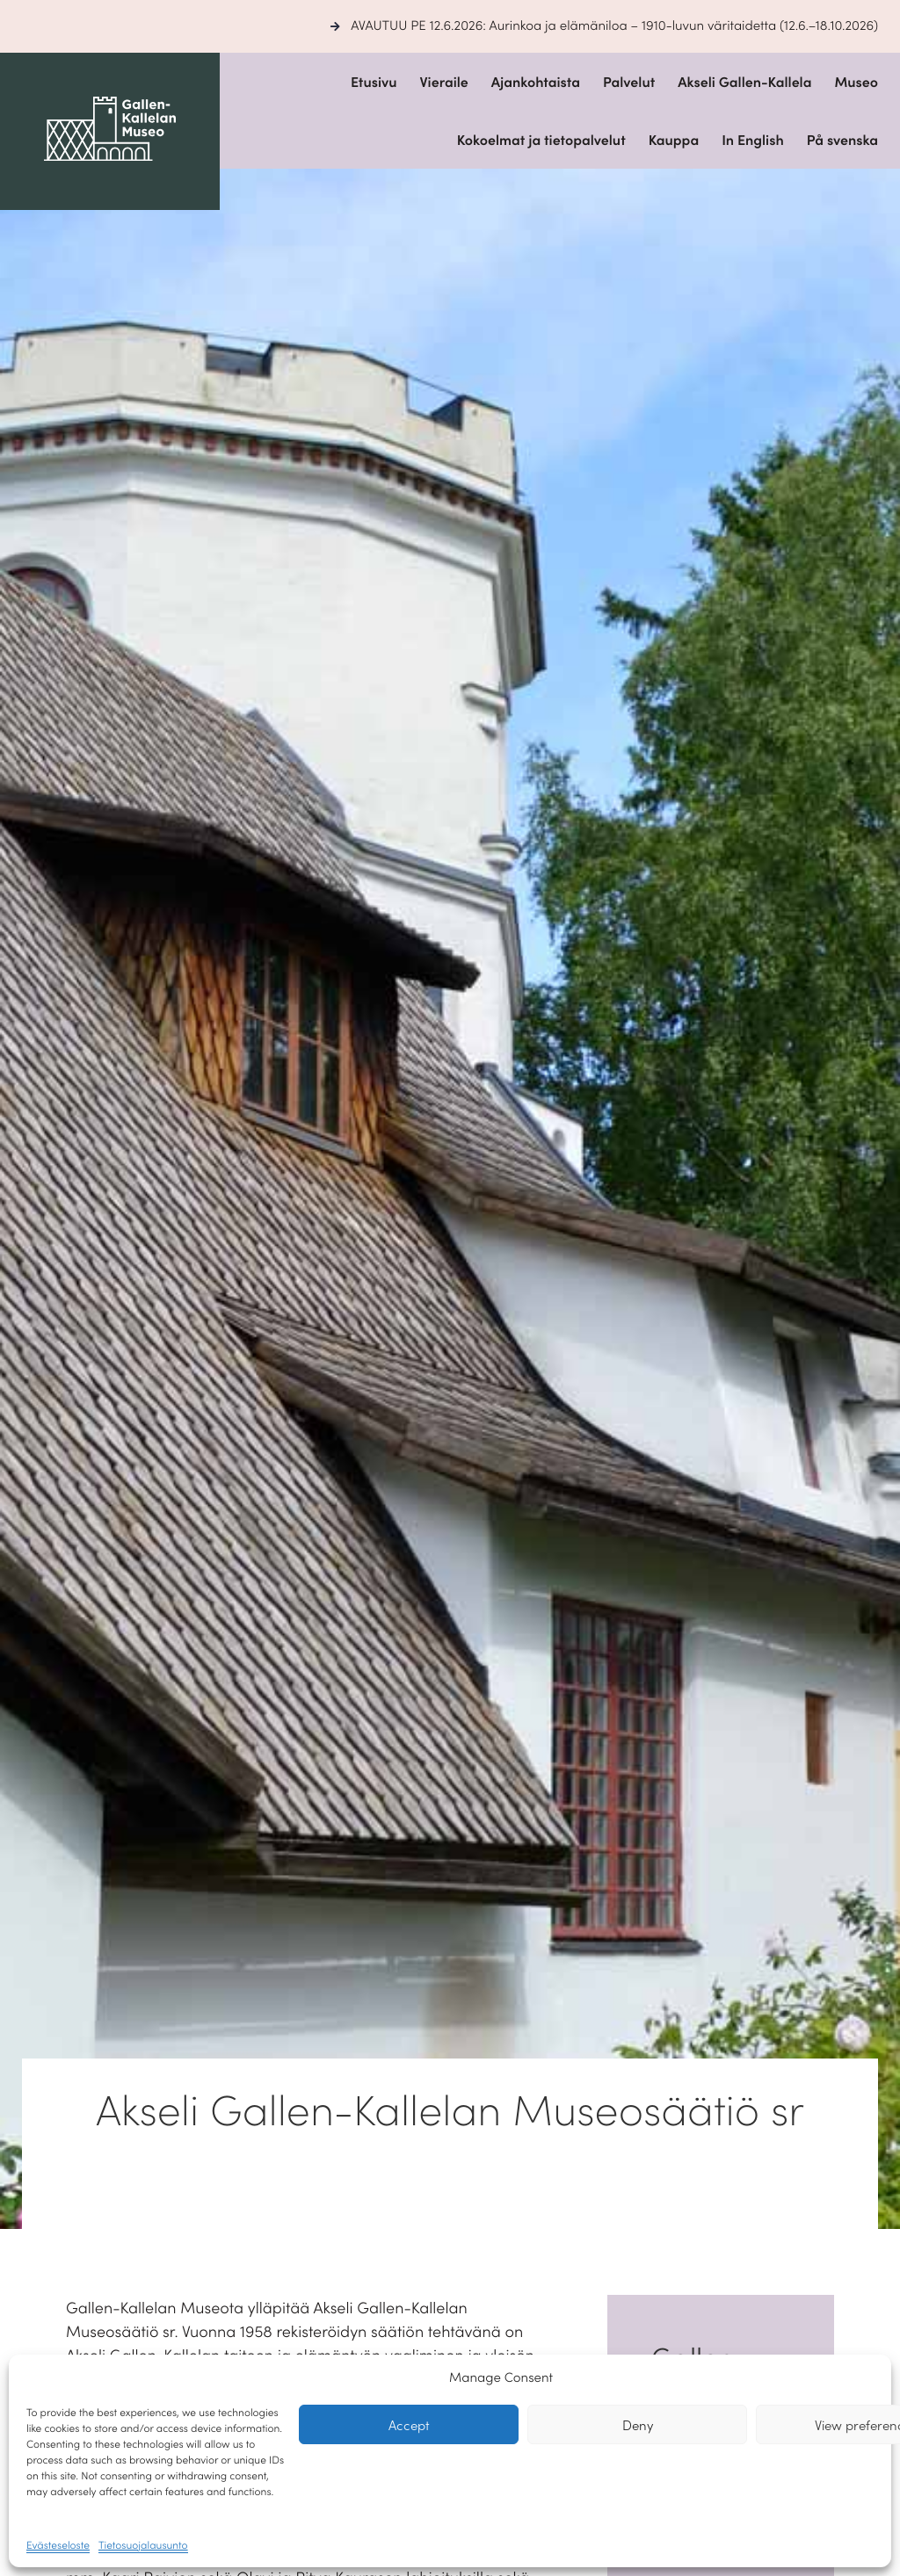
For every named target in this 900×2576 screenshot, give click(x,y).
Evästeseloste (58, 2544)
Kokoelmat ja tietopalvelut (541, 139)
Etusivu (374, 81)
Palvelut (629, 81)
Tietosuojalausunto (143, 2544)
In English (753, 139)
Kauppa (674, 139)
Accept (409, 2424)
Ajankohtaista (535, 81)
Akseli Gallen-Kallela (744, 81)
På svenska (842, 139)
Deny (637, 2424)
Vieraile (443, 81)
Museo (856, 81)
